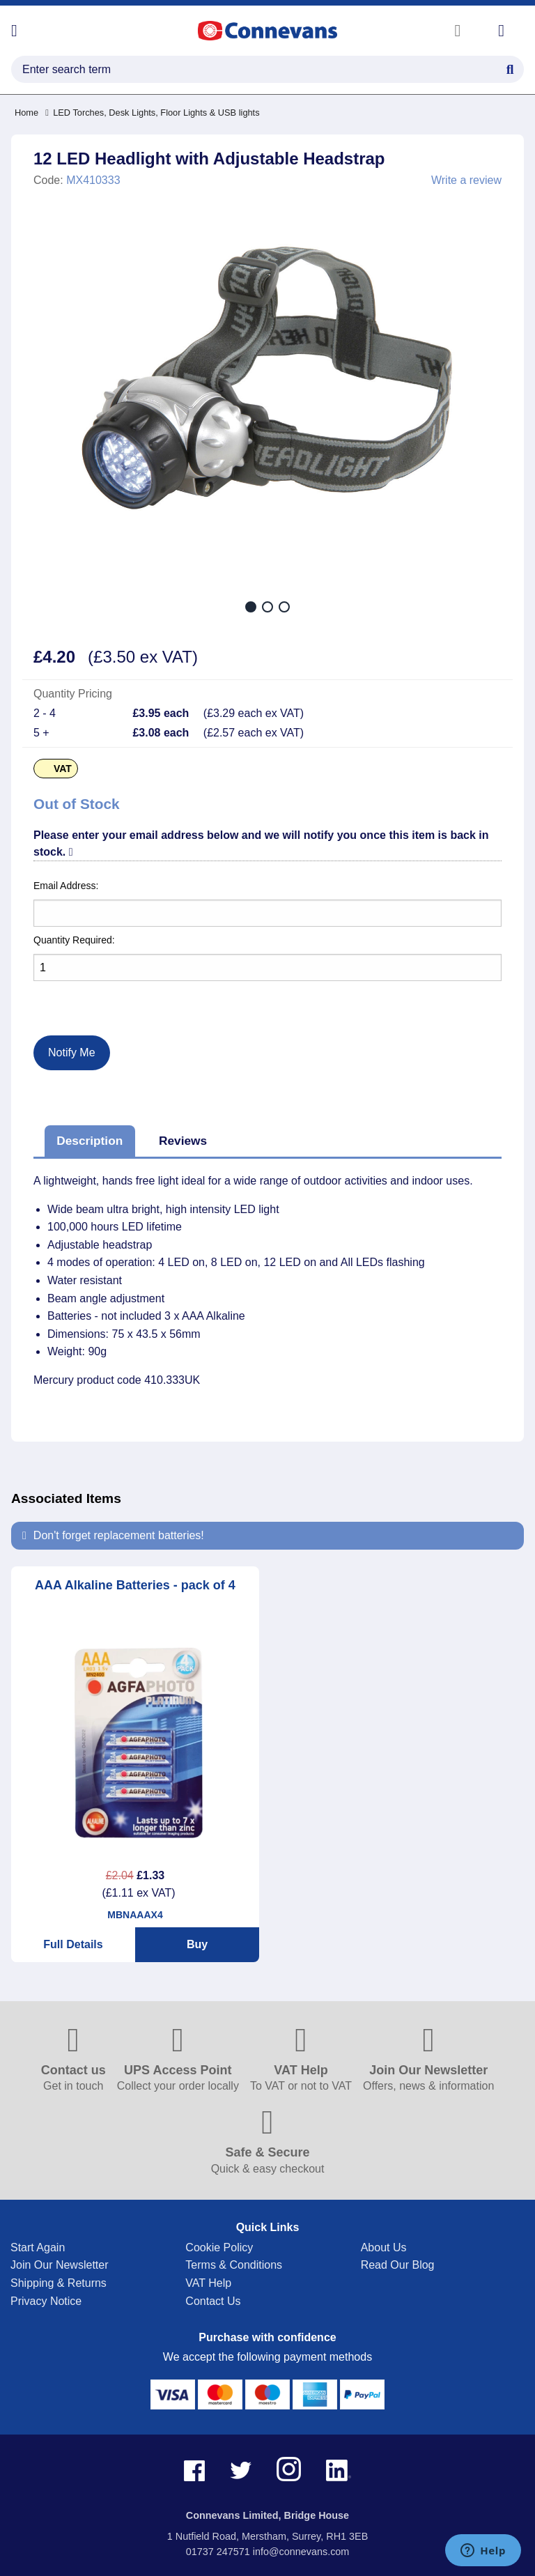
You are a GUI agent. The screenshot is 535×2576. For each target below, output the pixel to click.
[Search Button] (510, 67)
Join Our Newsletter (59, 2265)
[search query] (267, 69)
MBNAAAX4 (134, 1914)
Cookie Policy (219, 2247)
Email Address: (65, 885)
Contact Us (212, 2301)
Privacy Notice (46, 2301)
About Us (384, 2247)
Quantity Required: (74, 940)
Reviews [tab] (183, 1141)
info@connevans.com (301, 2551)
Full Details (72, 1944)
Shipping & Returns (58, 2283)
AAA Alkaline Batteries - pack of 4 (135, 1585)
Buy (197, 1944)
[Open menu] (14, 30)
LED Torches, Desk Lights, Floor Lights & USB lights (152, 112)
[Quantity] (267, 967)
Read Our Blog (398, 2265)
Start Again (37, 2247)
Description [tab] (89, 1141)
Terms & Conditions (233, 2265)
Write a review (466, 180)
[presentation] (96, 997)
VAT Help (208, 2283)
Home (26, 112)
